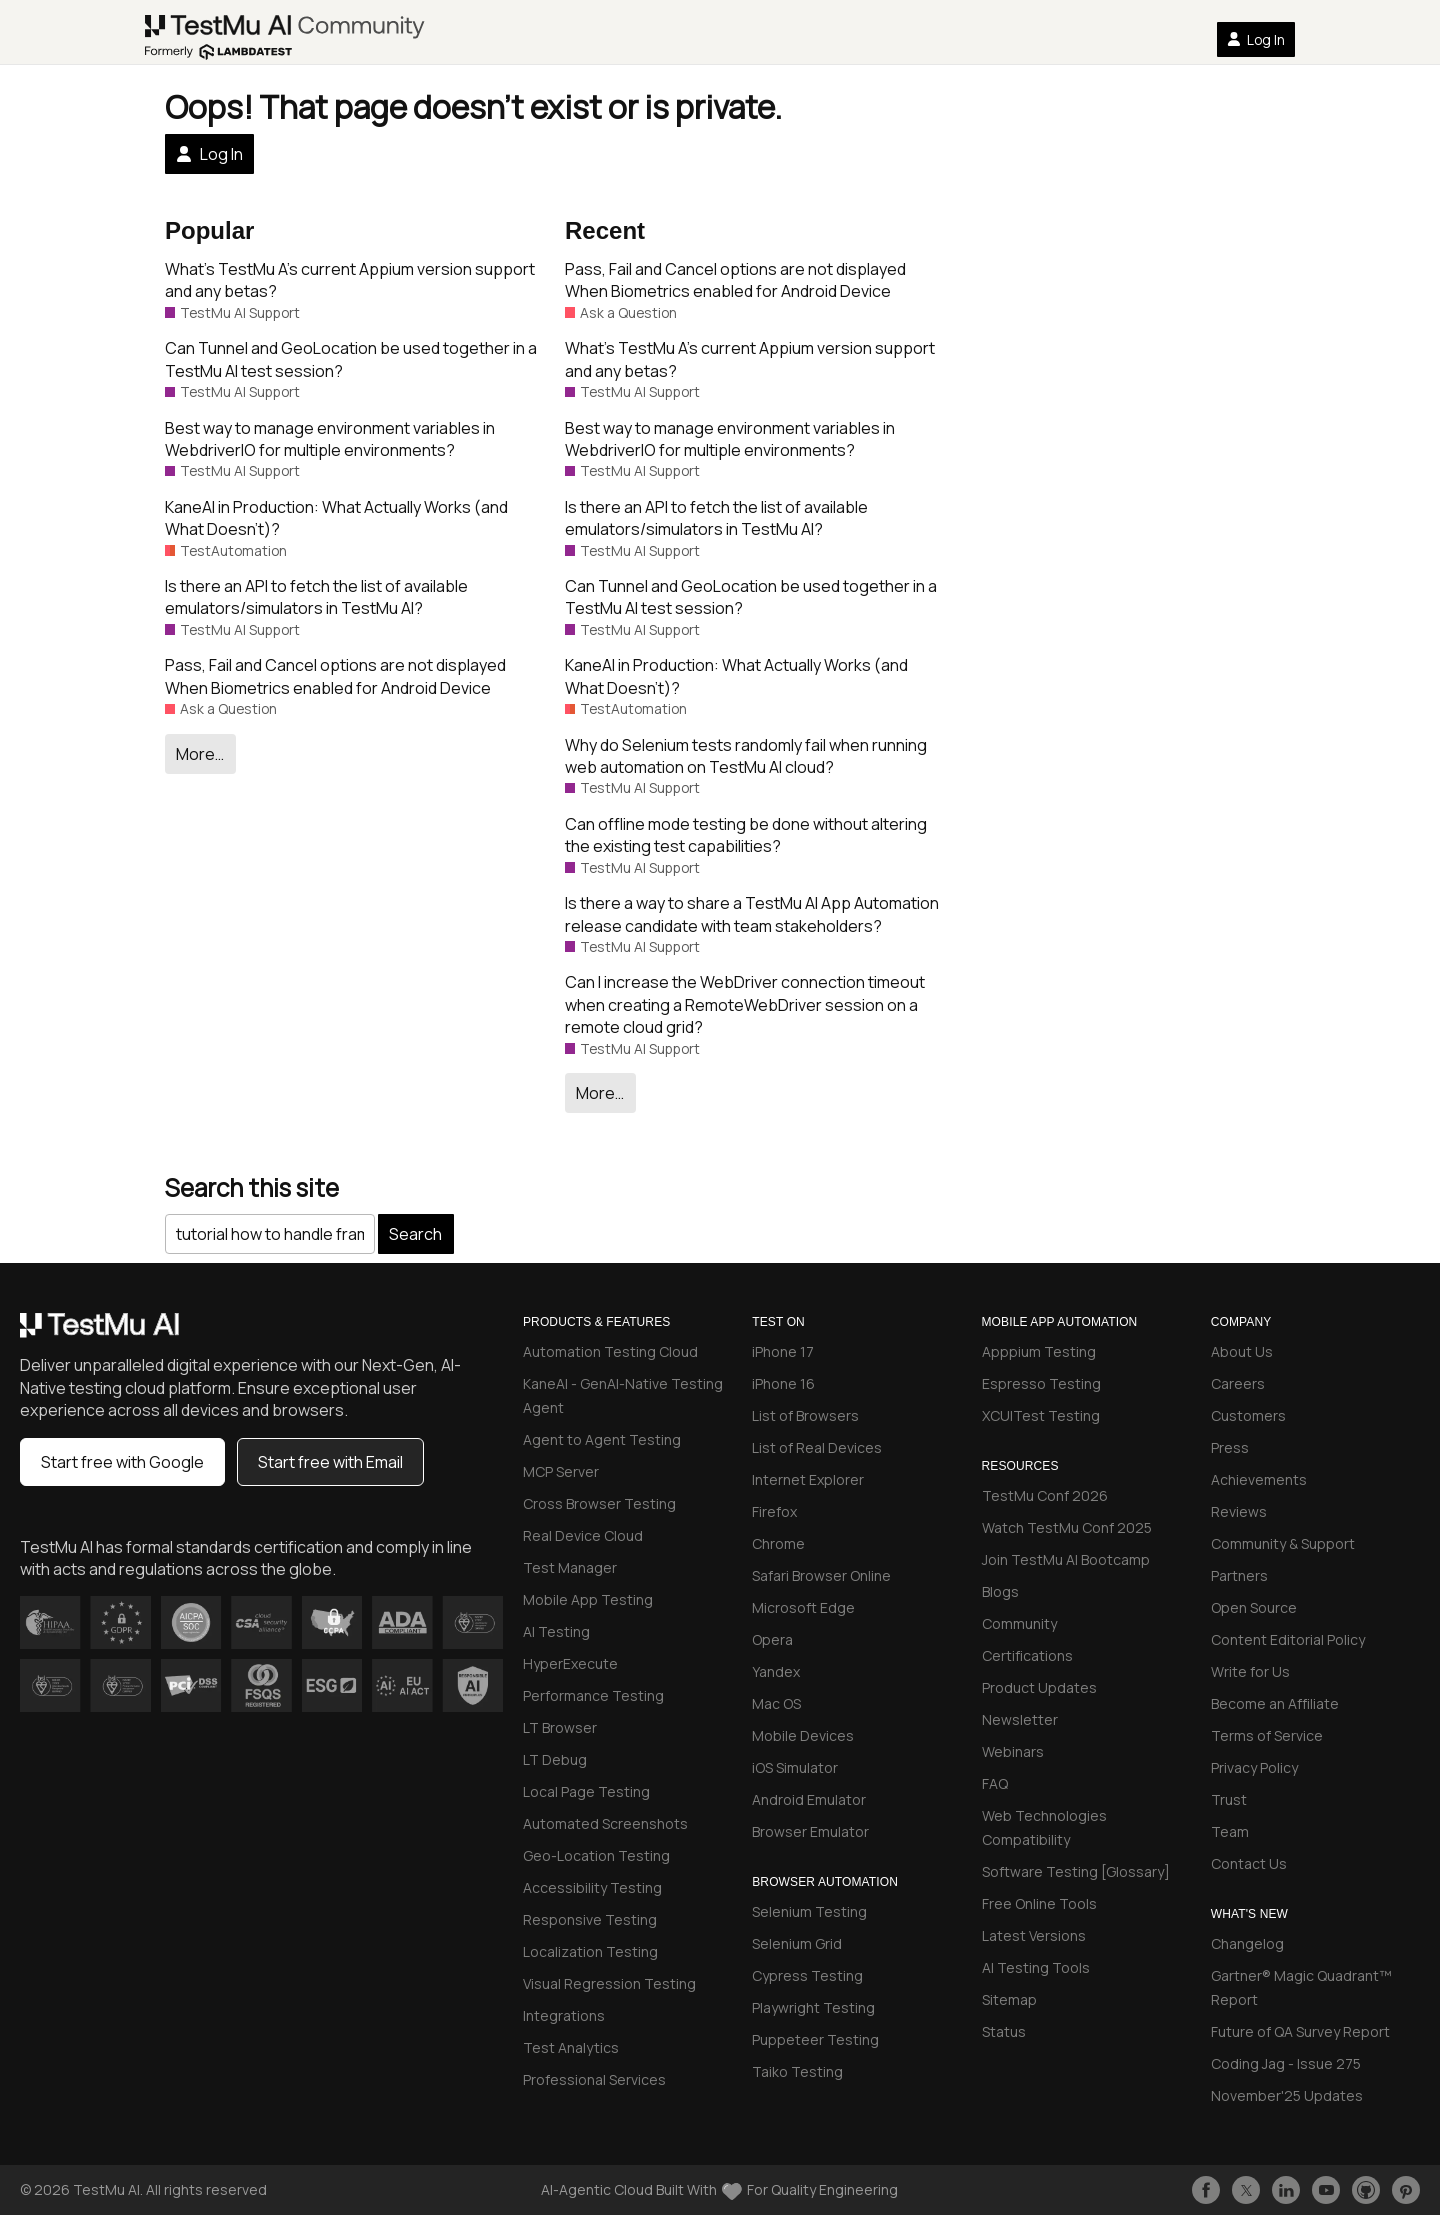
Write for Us (1250, 1671)
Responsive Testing (590, 1919)
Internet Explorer (808, 1479)
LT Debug (555, 1759)
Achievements (1259, 1479)
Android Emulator (809, 1799)
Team (1230, 1831)
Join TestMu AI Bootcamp (1066, 1559)
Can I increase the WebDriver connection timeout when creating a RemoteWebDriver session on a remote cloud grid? (745, 1004)
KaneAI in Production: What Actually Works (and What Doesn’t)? (336, 518)
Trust (1229, 1799)
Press (1230, 1447)
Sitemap (1009, 1999)
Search (415, 1234)
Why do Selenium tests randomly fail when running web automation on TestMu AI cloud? (746, 756)
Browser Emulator (810, 1831)
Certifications (1027, 1655)
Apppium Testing (1039, 1351)
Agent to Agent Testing (602, 1439)
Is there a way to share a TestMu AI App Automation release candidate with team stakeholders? (752, 914)
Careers (1238, 1383)
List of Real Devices (817, 1447)
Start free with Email (330, 1462)
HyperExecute (570, 1663)
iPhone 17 (783, 1351)
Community (1019, 1623)
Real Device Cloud (583, 1535)
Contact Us (1249, 1863)
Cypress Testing (807, 1975)
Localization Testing (590, 1951)
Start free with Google (122, 1462)
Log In (1256, 39)
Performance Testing (593, 1695)
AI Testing (556, 1631)
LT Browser (560, 1727)
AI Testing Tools (1036, 1967)
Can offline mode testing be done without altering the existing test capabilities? (746, 835)
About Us (1242, 1351)
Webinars (1013, 1751)
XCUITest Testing (1041, 1415)
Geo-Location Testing (596, 1855)
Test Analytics (571, 2047)
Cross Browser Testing (599, 1503)
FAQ (995, 1783)
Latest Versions (1034, 1935)
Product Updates (1039, 1687)
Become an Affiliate (1275, 1703)
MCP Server (561, 1471)
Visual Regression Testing (609, 1983)
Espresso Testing (1041, 1383)
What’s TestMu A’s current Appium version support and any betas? (350, 280)
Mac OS (776, 1703)
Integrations (564, 2015)
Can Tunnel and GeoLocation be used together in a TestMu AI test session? (351, 359)
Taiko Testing (797, 2071)
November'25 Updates (1287, 2095)
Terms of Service (1267, 1735)
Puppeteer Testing (815, 2039)
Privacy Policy (1254, 1767)
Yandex (776, 1671)
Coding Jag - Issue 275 (1286, 2063)
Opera (772, 1639)
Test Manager (570, 1567)
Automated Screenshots (605, 1823)
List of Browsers (805, 1415)
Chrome (778, 1543)
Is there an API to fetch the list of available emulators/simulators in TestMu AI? (316, 597)
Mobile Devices (803, 1735)
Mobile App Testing (588, 1599)
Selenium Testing (809, 1911)
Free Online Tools (1039, 1903)
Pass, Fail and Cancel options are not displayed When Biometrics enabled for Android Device (335, 676)
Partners (1239, 1575)
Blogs (1000, 1591)
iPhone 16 (783, 1383)
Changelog (1247, 1943)
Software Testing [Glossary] (1076, 1871)
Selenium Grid (797, 1943)
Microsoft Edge (803, 1607)
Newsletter (1020, 1719)
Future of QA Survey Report (1300, 2031)
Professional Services (594, 2079)
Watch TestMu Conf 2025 (1067, 1527)
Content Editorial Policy (1288, 1639)
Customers (1248, 1415)
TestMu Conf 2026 (1045, 1495)
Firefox (774, 1511)
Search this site (252, 1187)
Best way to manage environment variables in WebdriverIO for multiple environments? (330, 439)
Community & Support (1283, 1543)
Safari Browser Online (821, 1575)
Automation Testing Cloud (610, 1351)
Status (1004, 2031)
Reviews (1239, 1511)
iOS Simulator (795, 1767)
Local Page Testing (586, 1791)
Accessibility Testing (592, 1887)
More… (200, 754)
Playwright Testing (813, 2007)
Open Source (1254, 1607)
